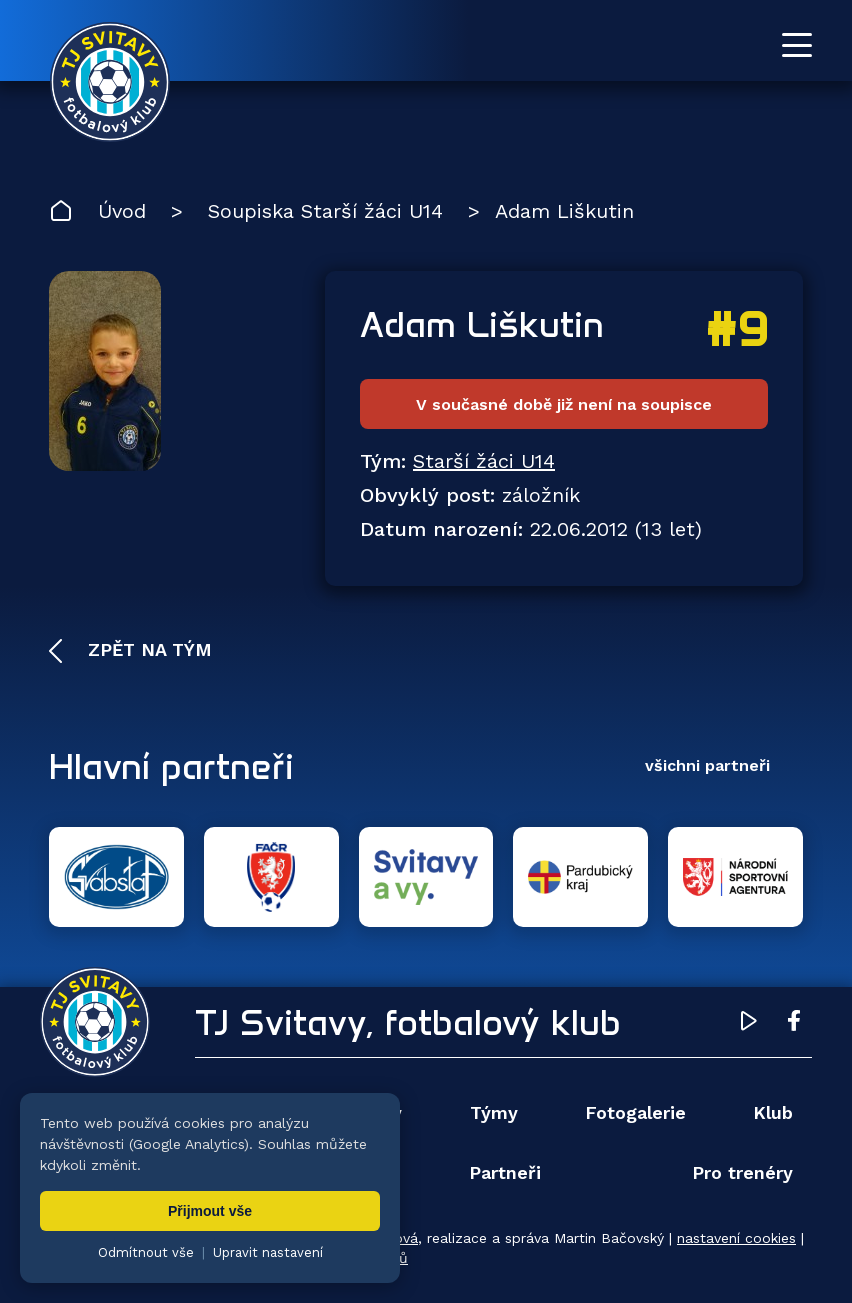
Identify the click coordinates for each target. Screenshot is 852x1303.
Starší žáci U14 (484, 461)
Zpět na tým (147, 649)
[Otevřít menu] (797, 45)
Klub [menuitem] (773, 1112)
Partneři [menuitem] (505, 1172)
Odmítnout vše (146, 1252)
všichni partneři (707, 765)
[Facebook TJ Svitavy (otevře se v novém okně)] (794, 1024)
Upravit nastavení (268, 1252)
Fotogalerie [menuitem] (635, 1112)
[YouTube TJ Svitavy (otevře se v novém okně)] (749, 1024)
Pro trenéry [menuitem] (742, 1172)
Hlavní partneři (171, 766)
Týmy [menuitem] (494, 1112)
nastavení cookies (736, 1238)
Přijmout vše (210, 1211)
